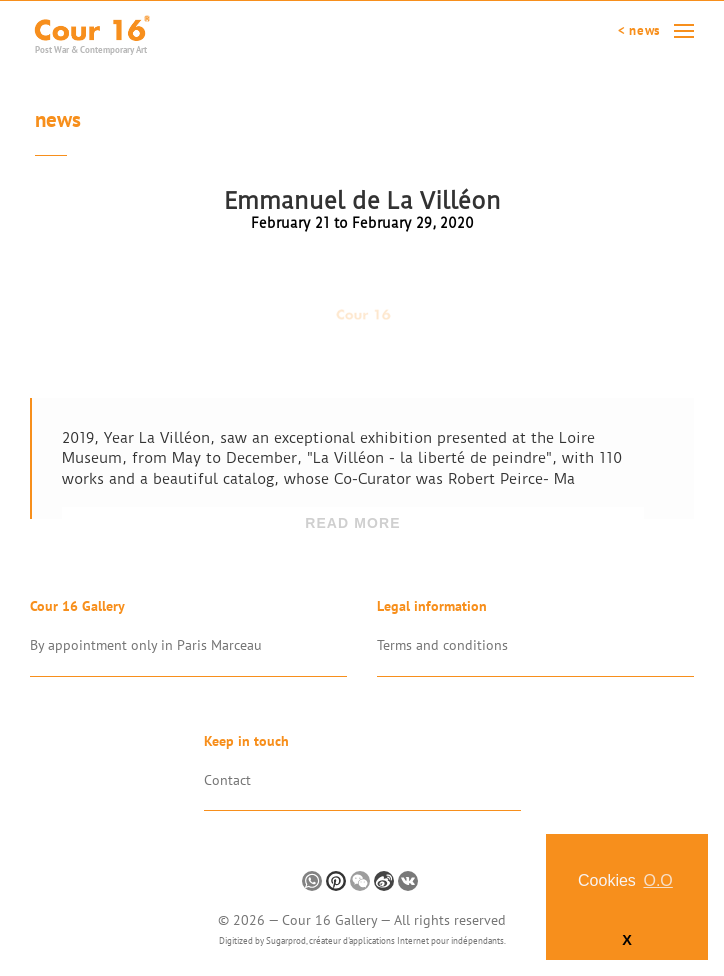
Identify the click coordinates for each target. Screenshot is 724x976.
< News (639, 30)
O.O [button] (657, 880)
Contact (227, 780)
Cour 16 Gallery (331, 920)
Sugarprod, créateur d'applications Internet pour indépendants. (386, 940)
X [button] (627, 940)
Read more (353, 523)
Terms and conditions (442, 645)
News (58, 122)
